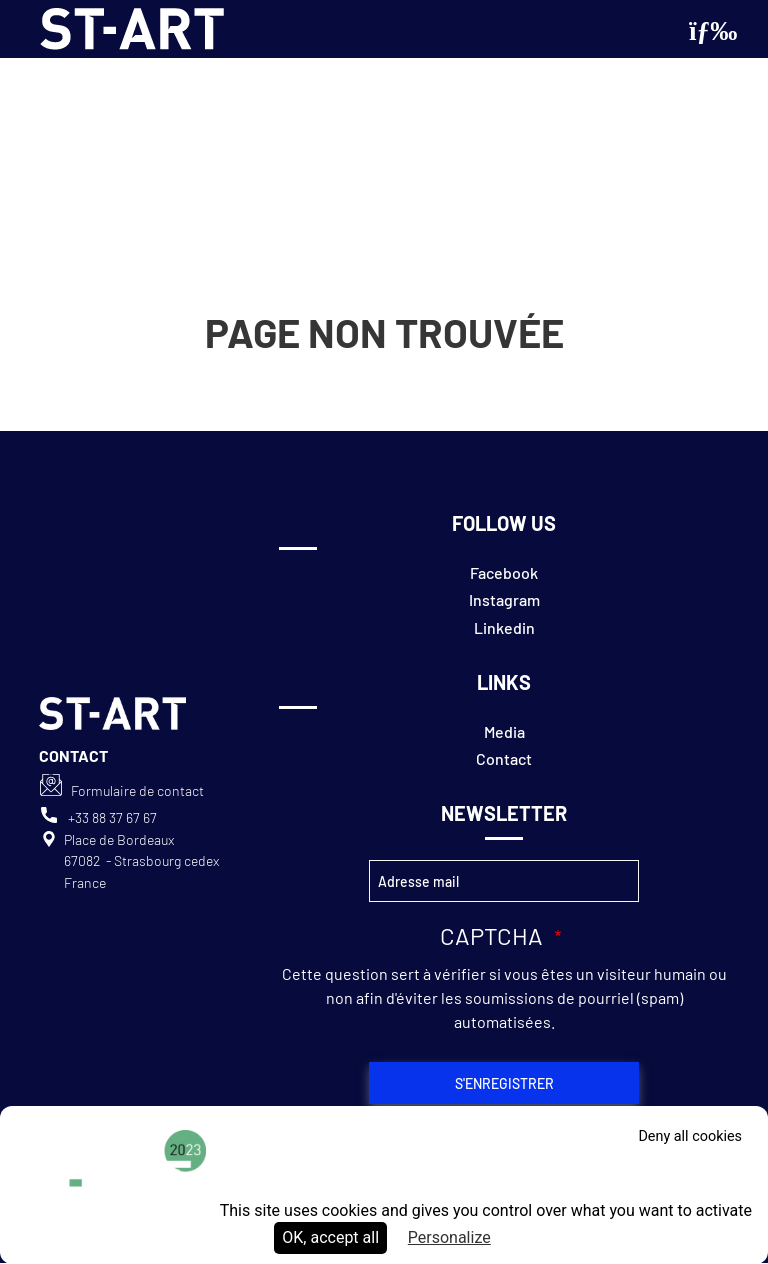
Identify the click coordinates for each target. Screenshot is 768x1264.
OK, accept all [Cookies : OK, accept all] (330, 1237)
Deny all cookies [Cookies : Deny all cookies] (690, 1136)
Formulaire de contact (137, 790)
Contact (504, 758)
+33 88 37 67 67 (112, 817)
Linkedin (504, 627)
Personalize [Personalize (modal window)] (449, 1237)
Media (504, 731)
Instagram (504, 599)
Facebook (504, 572)
